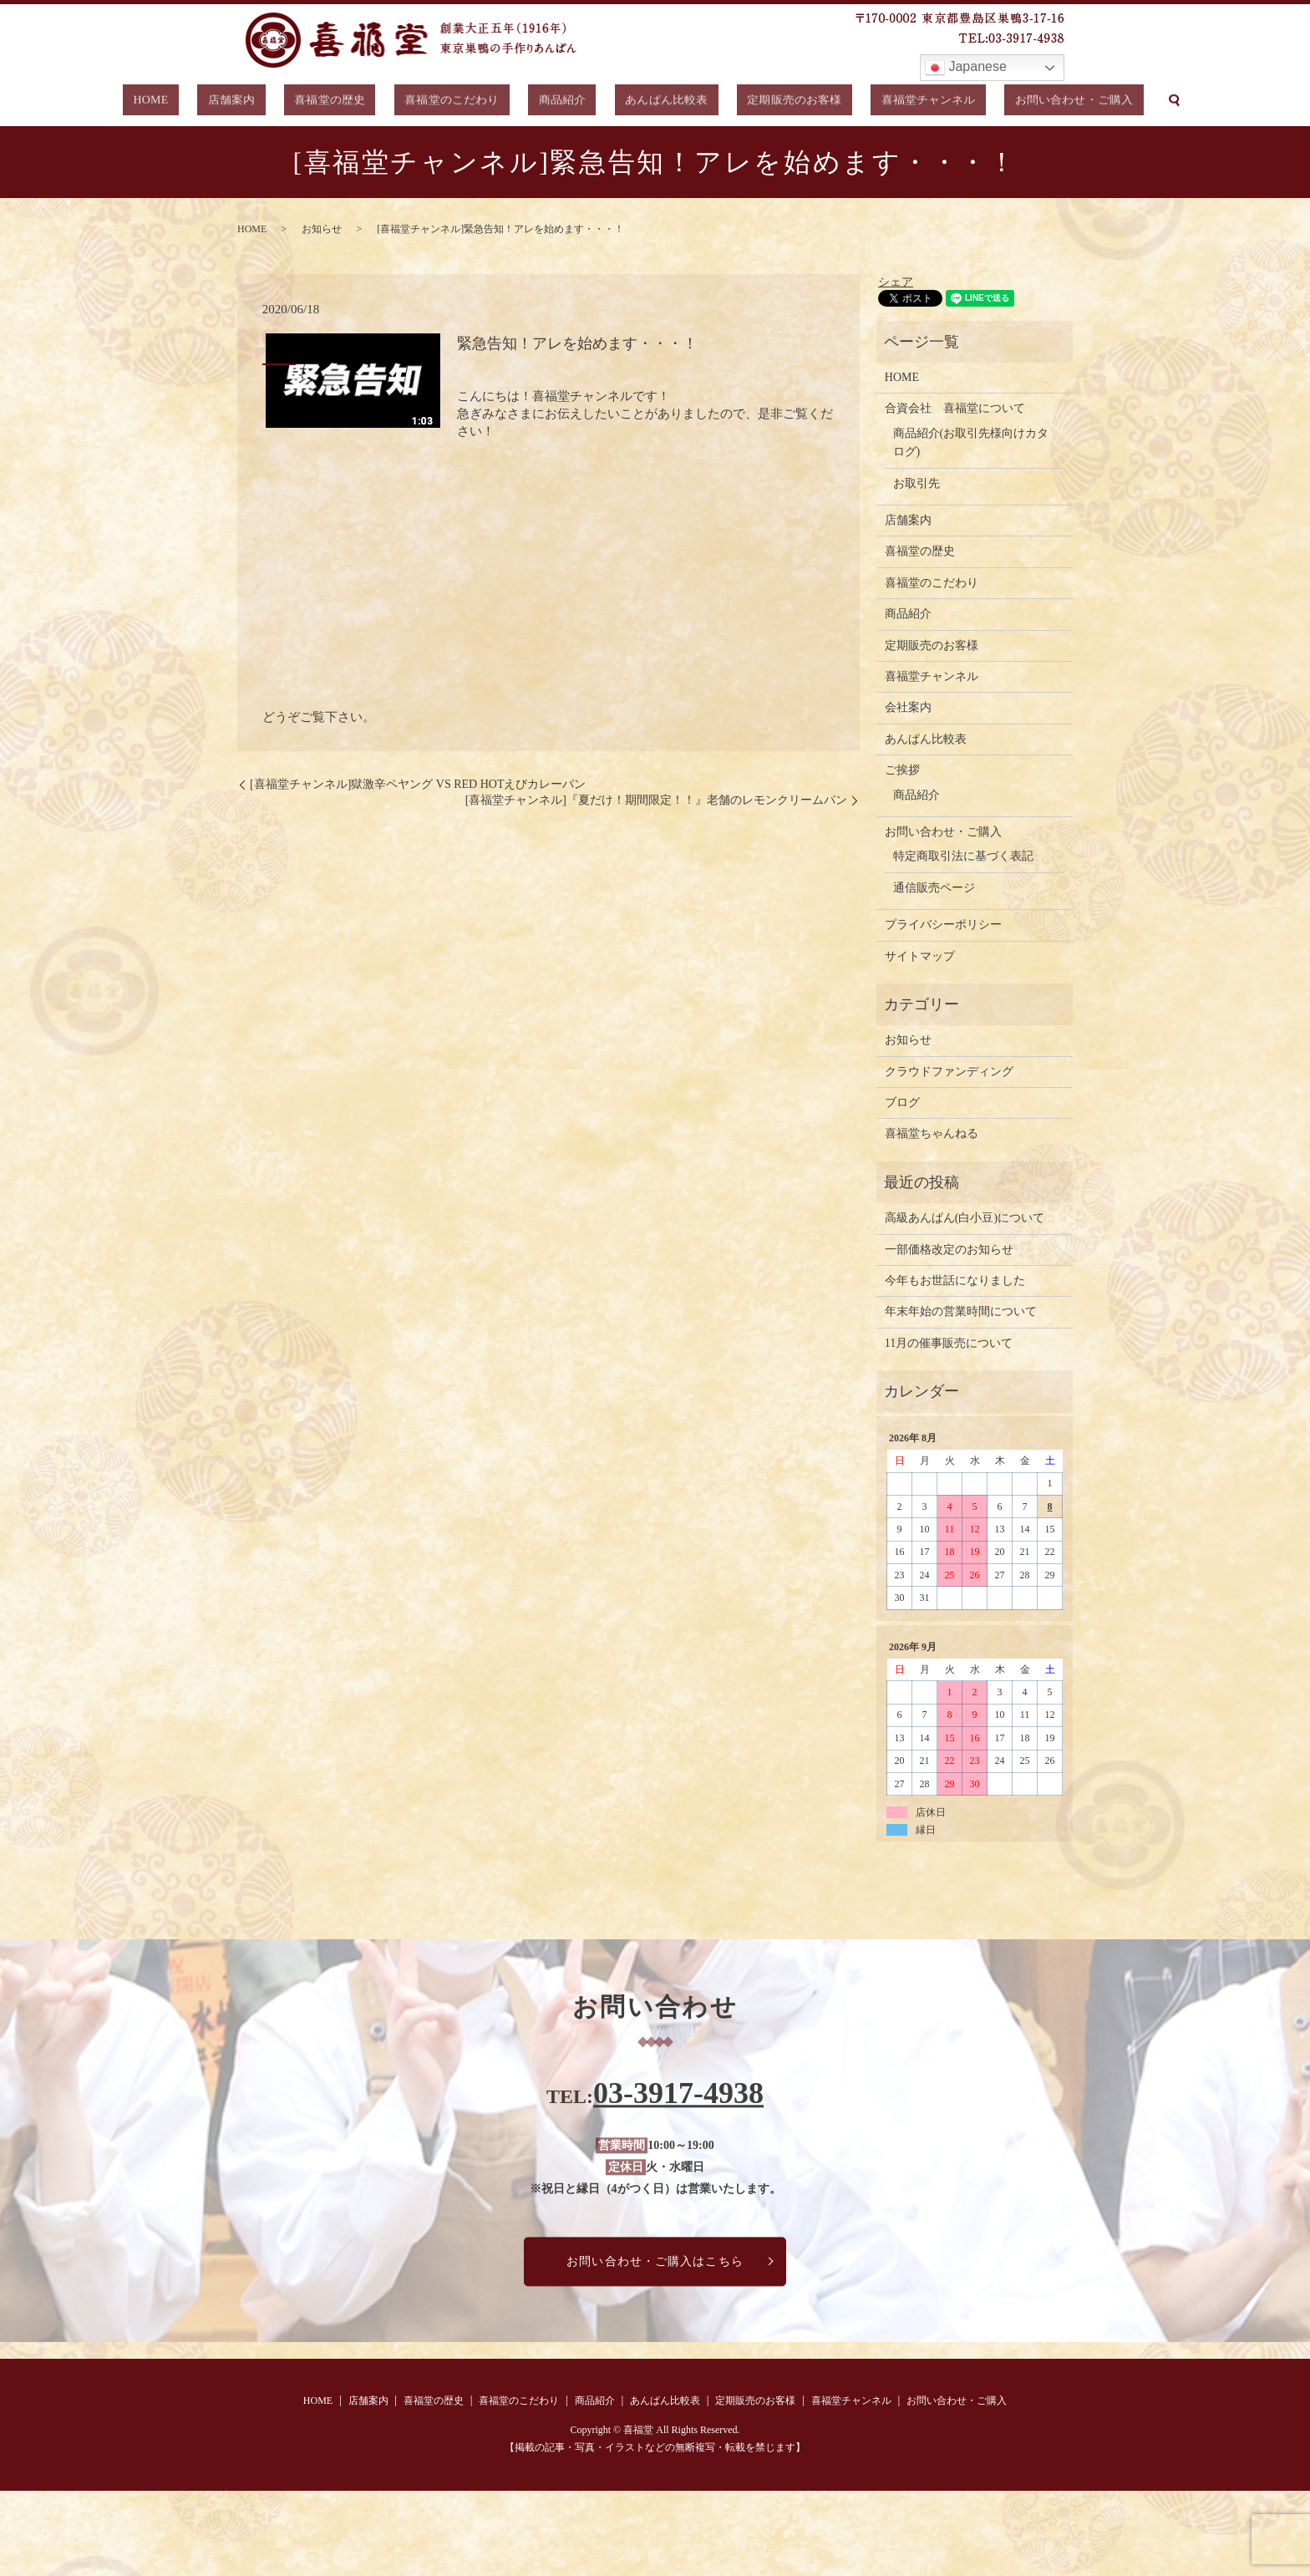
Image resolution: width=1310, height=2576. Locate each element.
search (1105, 101)
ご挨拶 (902, 770)
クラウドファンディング (949, 1071)
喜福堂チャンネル (878, 102)
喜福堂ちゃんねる (931, 1133)
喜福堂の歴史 (356, 102)
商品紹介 (557, 102)
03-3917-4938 (678, 2094)
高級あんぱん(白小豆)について (964, 1218)
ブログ (902, 1102)
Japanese (966, 68)
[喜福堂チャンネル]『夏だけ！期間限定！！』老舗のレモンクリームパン (656, 800)
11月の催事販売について (949, 1343)
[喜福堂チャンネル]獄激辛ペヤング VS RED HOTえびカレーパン (418, 784)
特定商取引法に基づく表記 (963, 856)
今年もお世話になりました (955, 1280)
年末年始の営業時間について (961, 1311)
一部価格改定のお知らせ (949, 1249)
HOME (211, 102)
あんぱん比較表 (646, 102)
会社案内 (908, 707)
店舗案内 (274, 102)
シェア (895, 282)
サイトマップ (920, 956)
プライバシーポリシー (943, 924)
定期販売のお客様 (759, 102)
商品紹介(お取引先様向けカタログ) (971, 442)
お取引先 (916, 483)
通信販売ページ (934, 888)
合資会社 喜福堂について (955, 408)
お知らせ (322, 229)
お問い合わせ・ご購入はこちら (655, 2261)
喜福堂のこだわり (463, 102)
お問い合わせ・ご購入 (1011, 102)
